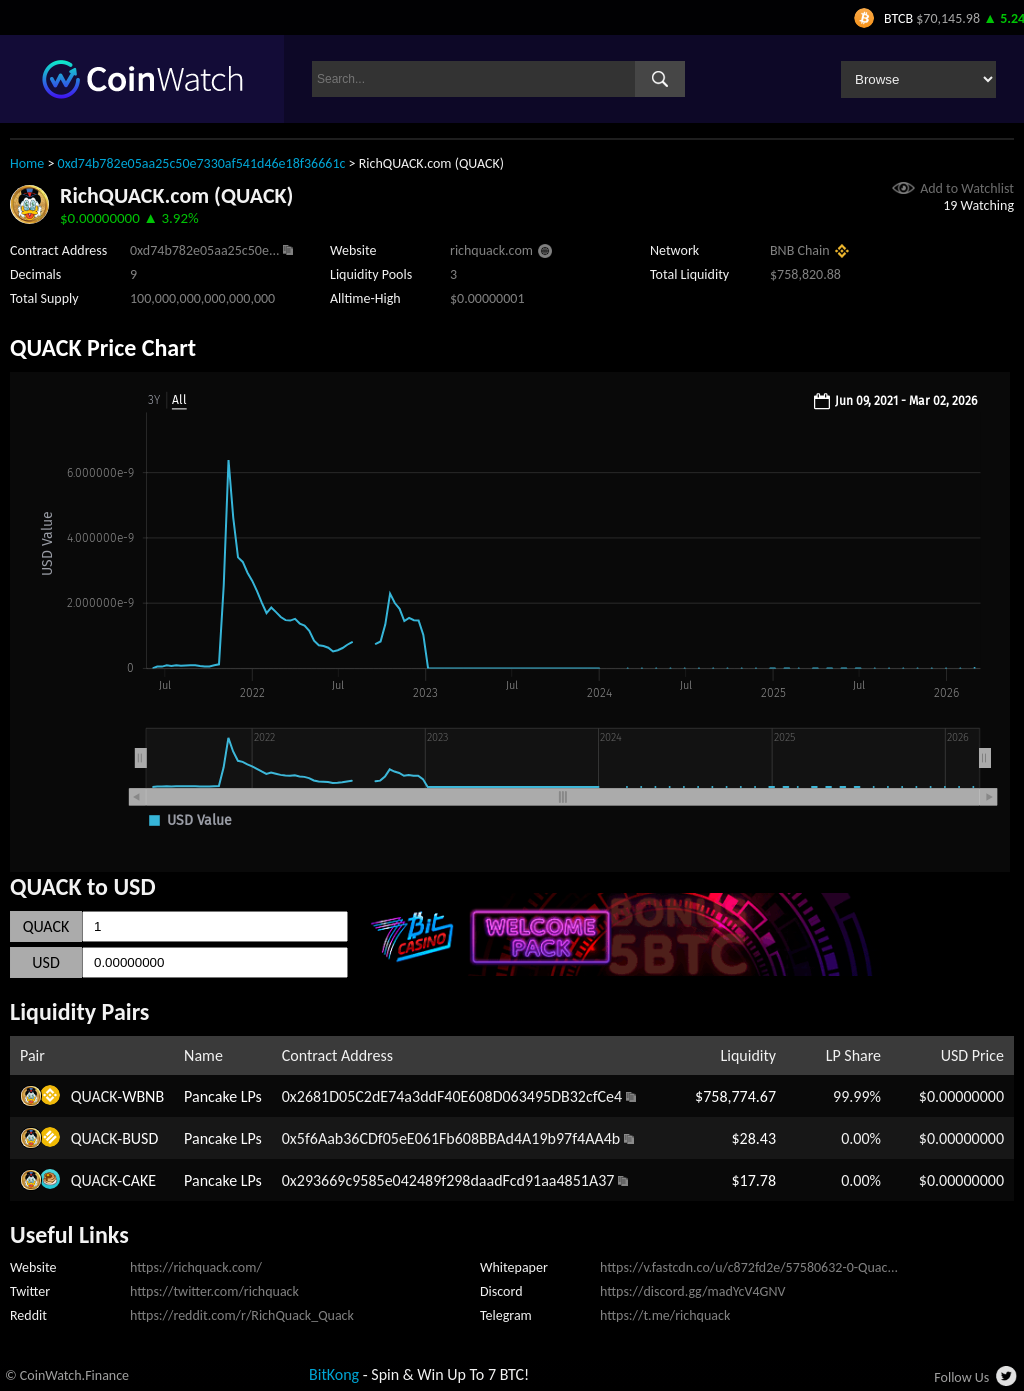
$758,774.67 (735, 1096)
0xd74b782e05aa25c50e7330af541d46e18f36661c (202, 163)
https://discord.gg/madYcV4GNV (692, 1291)
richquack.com (491, 250)
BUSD (140, 1138)
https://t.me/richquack (665, 1315)
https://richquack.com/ (196, 1267)
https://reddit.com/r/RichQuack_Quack (242, 1315)
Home (27, 163)
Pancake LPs (223, 1096)
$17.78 (753, 1180)
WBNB (143, 1096)
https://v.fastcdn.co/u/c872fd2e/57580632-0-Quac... (749, 1267)
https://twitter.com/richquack (214, 1291)
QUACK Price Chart (103, 347)
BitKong (334, 1374)
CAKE (139, 1180)
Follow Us (961, 1377)
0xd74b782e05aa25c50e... (205, 250)
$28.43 (753, 1138)
